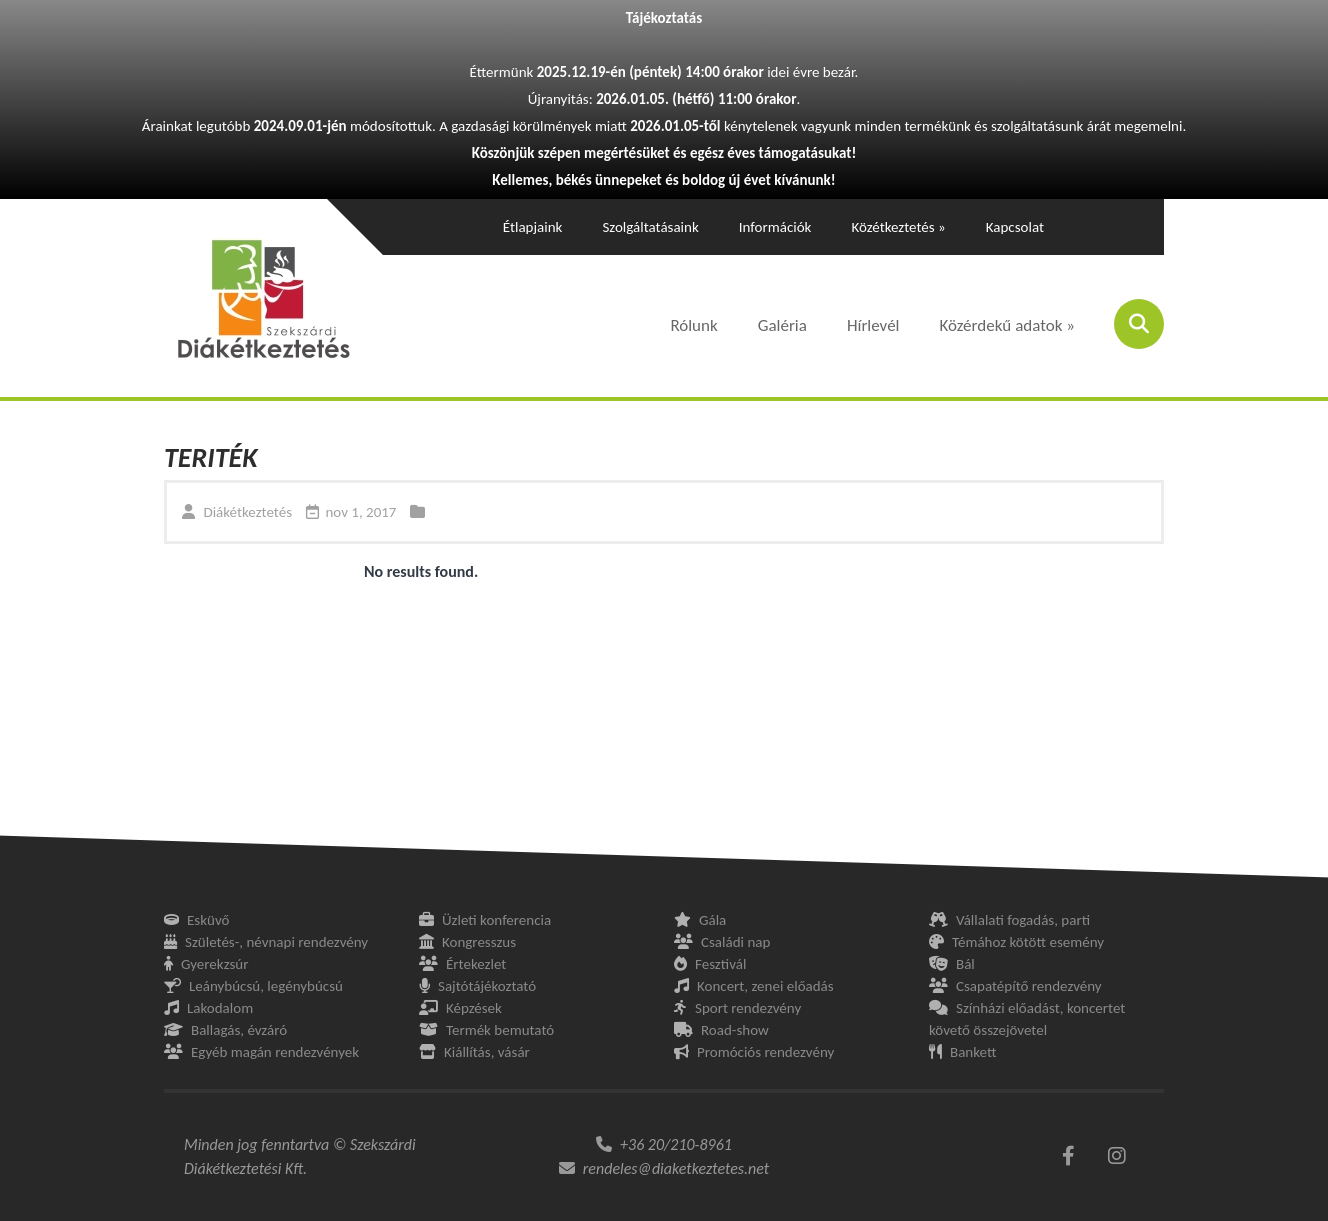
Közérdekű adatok (1008, 325)
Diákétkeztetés (247, 512)
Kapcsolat (1015, 227)
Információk (775, 227)
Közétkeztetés (898, 227)
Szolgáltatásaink (650, 227)
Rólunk (693, 325)
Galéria (782, 325)
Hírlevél (873, 325)
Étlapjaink (533, 227)
